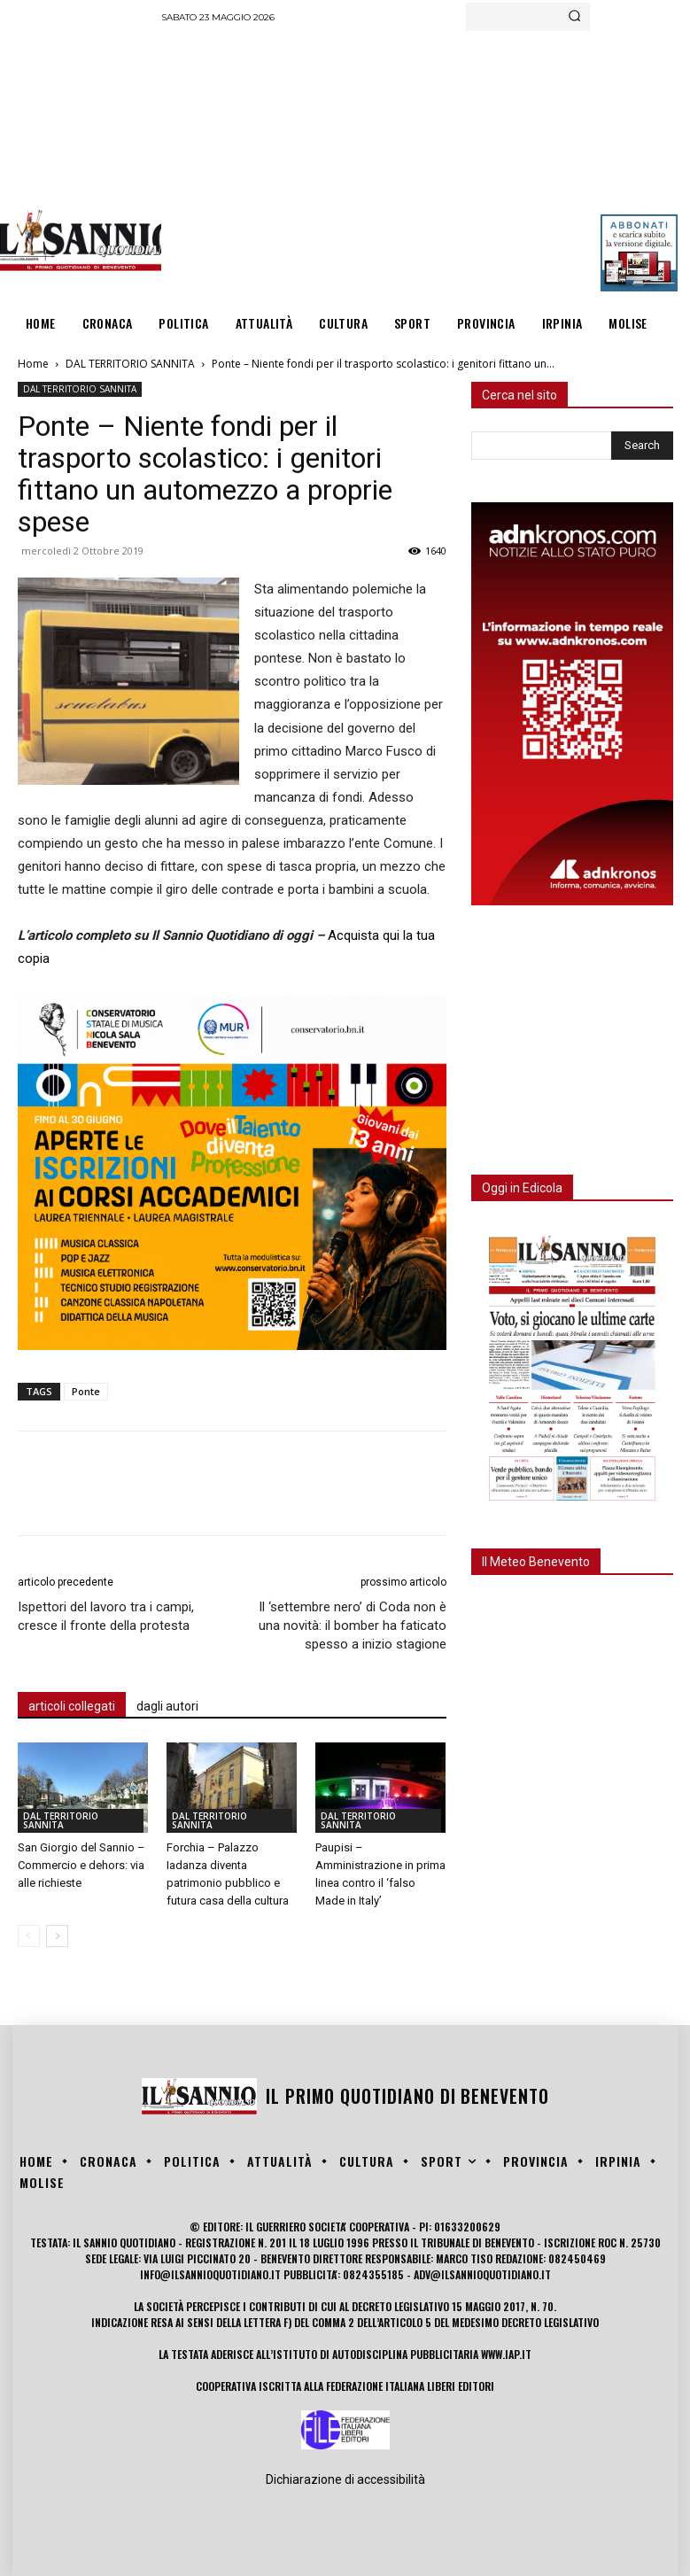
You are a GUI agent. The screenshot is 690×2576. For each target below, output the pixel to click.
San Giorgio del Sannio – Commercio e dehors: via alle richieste (81, 1865)
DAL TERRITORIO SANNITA (130, 363)
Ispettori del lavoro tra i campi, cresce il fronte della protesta (106, 1616)
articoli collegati (71, 1706)
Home (33, 363)
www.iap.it (506, 2354)
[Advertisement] (425, 164)
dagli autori (167, 1706)
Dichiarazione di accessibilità (345, 2479)
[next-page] (57, 1936)
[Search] (574, 17)
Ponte (86, 1391)
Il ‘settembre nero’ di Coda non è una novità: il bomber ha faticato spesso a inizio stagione (352, 1625)
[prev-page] (29, 1936)
